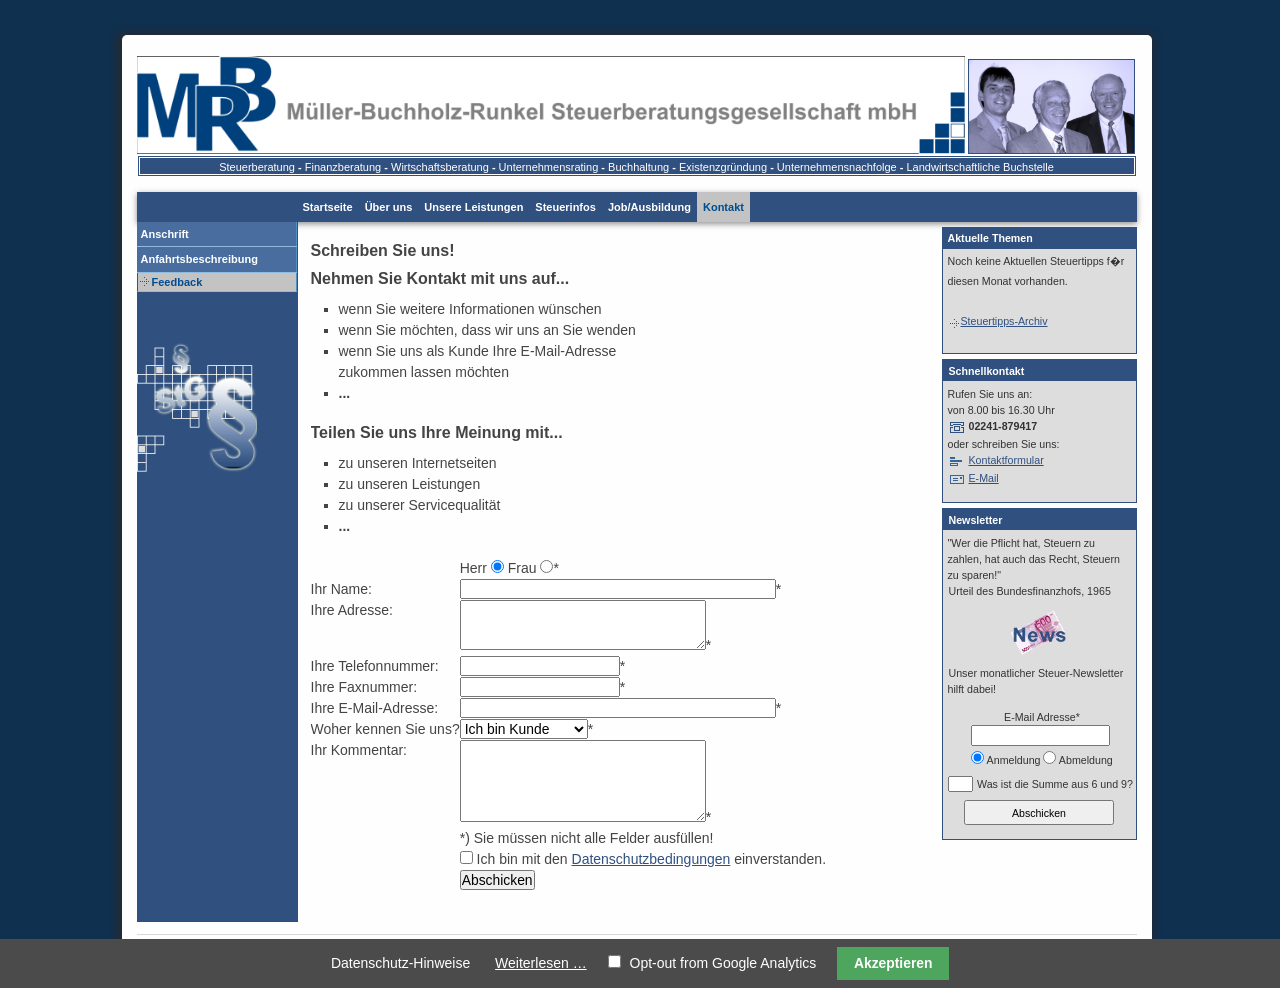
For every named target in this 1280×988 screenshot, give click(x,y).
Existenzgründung (723, 167)
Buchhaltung (638, 167)
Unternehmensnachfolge (837, 167)
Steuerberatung (257, 167)
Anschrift (165, 234)
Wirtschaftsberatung (440, 167)
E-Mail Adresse (1041, 717)
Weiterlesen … (541, 963)
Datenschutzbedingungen (651, 859)
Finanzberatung (343, 167)
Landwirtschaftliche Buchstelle (980, 167)
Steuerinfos (565, 207)
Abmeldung (1086, 760)
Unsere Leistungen (473, 207)
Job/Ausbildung (649, 207)
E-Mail (983, 478)
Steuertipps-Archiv (998, 321)
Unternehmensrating (549, 167)
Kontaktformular (1005, 460)
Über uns (389, 207)
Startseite (328, 207)
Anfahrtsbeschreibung (199, 259)
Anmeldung (1014, 760)
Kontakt (723, 207)
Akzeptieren (893, 963)
